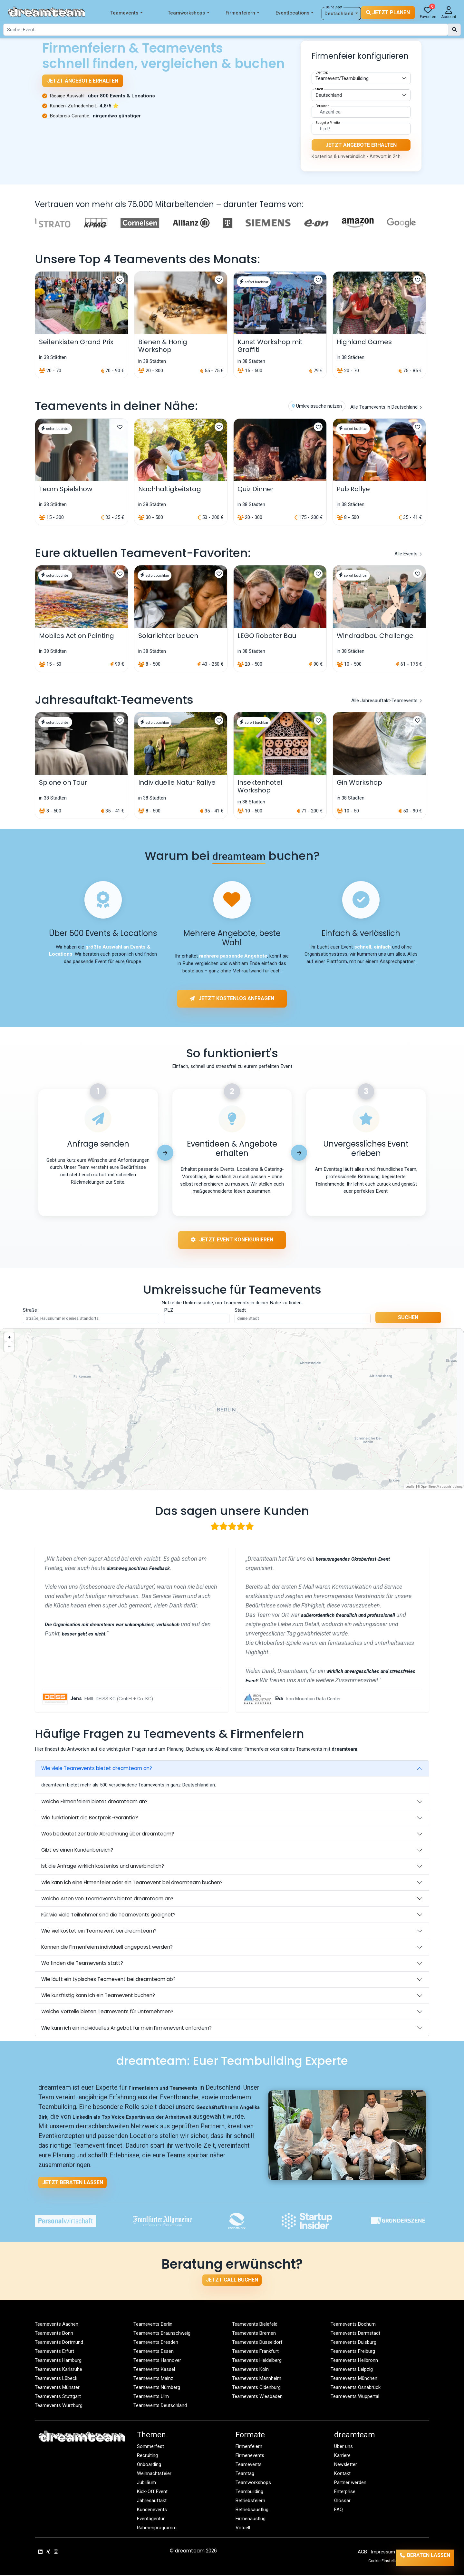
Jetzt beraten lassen (72, 2183)
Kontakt (342, 2474)
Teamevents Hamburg (58, 2361)
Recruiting (147, 2456)
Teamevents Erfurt (54, 2352)
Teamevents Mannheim (257, 2379)
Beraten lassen (419, 2558)
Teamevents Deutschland (160, 2406)
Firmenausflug (251, 2519)
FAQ (338, 2510)
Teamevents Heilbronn (354, 2361)
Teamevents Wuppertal (355, 2397)
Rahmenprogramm (157, 2528)
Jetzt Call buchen (232, 2281)
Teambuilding (249, 2492)
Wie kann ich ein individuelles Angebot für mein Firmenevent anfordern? (126, 2028)
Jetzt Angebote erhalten (82, 81)
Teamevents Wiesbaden (257, 2397)
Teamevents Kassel (154, 2370)
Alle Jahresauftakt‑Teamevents (387, 704)
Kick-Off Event (152, 2492)
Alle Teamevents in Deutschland (386, 411)
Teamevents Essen (153, 2352)
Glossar (342, 2501)
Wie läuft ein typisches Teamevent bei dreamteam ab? (108, 1980)
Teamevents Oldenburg (256, 2388)
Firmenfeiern (242, 13)
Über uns (343, 2447)
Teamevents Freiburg (353, 2352)
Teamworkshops (188, 13)
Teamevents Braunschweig (162, 2334)
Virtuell (243, 2528)
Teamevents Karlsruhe (58, 2370)
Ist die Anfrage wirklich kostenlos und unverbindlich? (102, 1867)
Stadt (240, 1311)
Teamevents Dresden (156, 2343)
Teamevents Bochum (353, 2325)
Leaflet (410, 1487)
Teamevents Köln (250, 2370)
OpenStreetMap (431, 1487)
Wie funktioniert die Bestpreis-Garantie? (89, 1818)
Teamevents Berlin (153, 2325)
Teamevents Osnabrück (356, 2388)
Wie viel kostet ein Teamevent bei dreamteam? (99, 1931)
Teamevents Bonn (54, 2334)
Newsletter (345, 2465)
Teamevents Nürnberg (156, 2388)
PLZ (168, 1311)
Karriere (342, 2456)
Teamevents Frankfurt (255, 2352)
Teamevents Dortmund (59, 2343)
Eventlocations (295, 13)
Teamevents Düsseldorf (257, 2343)
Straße (30, 1311)
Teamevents (126, 13)
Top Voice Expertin (124, 2118)
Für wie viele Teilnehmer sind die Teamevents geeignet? (108, 1915)
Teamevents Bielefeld (255, 2325)
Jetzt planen (388, 12)
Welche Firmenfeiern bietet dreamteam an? (94, 1802)
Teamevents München (354, 2379)
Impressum (383, 2553)
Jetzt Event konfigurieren (232, 1243)
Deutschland (341, 13)
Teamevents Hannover (157, 2361)
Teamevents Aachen (56, 2325)
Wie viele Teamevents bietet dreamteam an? (96, 1769)
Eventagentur (151, 2519)
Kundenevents (152, 2510)
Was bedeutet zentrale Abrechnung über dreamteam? (107, 1834)
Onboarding (149, 2465)
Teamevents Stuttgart (58, 2397)
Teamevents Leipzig (352, 2370)
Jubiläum (146, 2483)
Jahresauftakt (152, 2501)
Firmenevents (250, 2456)
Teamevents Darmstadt (356, 2334)
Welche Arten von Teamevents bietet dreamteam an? (107, 1899)
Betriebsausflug (252, 2510)
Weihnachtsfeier (154, 2474)
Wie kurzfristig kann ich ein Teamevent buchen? (98, 1996)
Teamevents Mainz (153, 2379)
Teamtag (245, 2474)
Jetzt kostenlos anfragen (232, 996)
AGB (362, 2553)
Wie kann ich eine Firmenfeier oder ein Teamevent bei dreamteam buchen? (132, 1883)
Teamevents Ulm (151, 2397)
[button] (9, 1338)
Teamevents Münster (57, 2388)
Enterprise (345, 2492)
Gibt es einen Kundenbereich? (77, 1850)
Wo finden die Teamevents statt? (82, 1964)
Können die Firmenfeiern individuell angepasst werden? (107, 1947)
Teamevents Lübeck (56, 2379)
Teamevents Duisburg (354, 2343)
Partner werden (350, 2483)
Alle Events (408, 558)
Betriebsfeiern (251, 2501)
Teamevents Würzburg (58, 2406)
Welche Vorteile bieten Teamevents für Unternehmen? (107, 2012)
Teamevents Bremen (254, 2334)
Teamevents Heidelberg (257, 2361)
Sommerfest (150, 2447)
